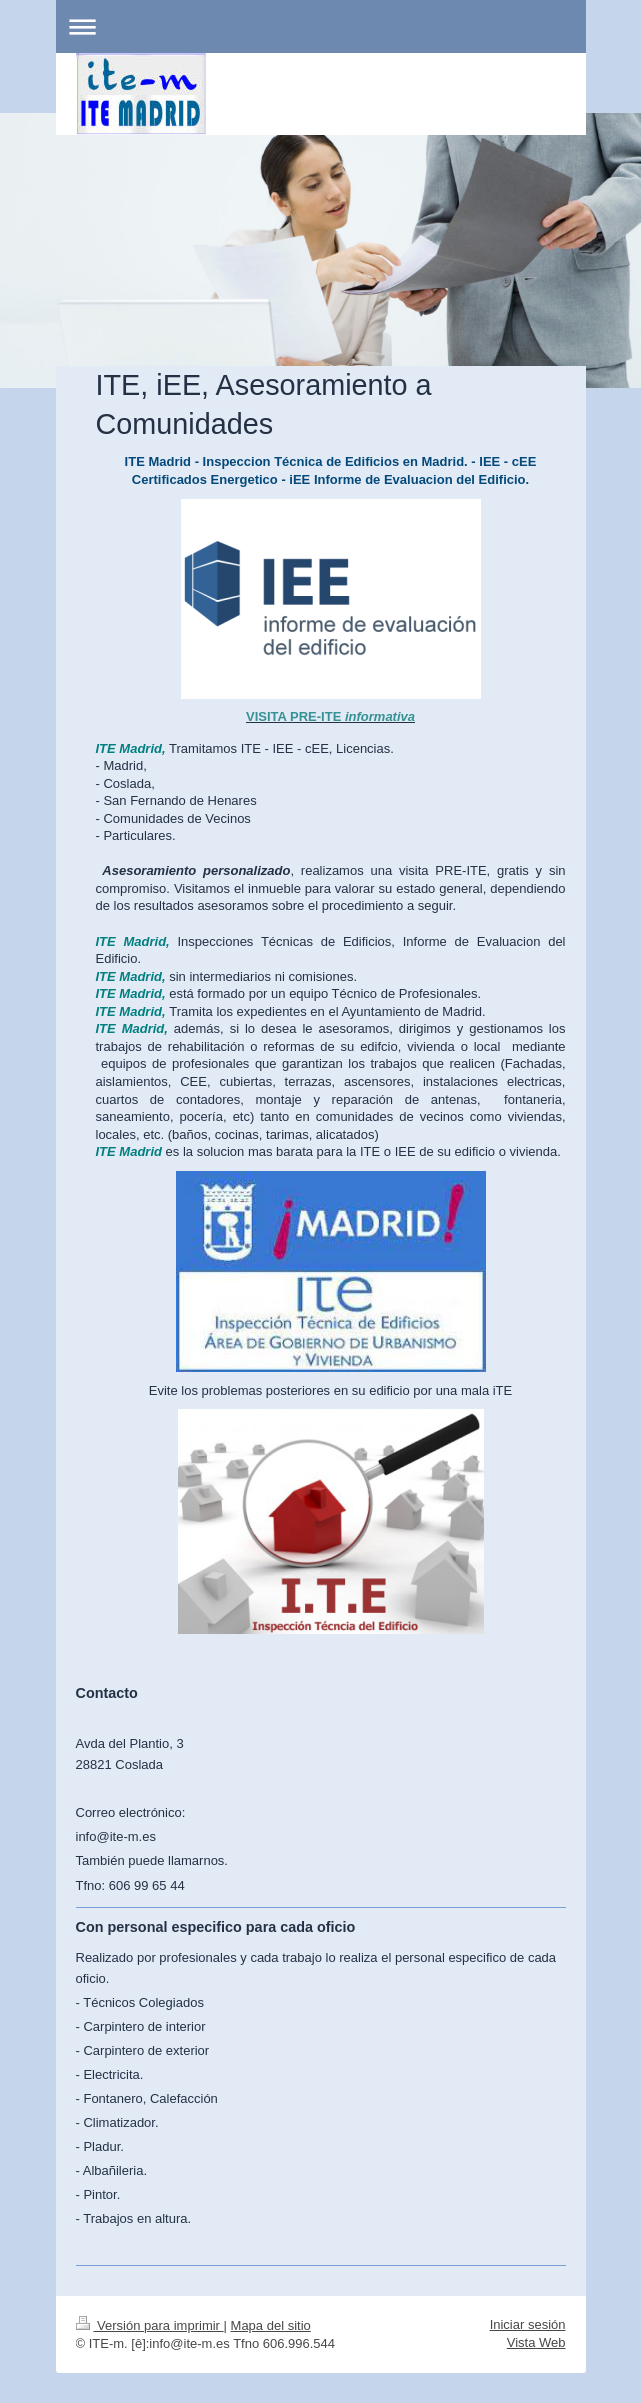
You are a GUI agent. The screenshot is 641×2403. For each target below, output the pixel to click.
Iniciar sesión (528, 2324)
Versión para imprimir (150, 2325)
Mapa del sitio (271, 2325)
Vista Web (536, 2342)
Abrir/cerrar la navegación (321, 26)
